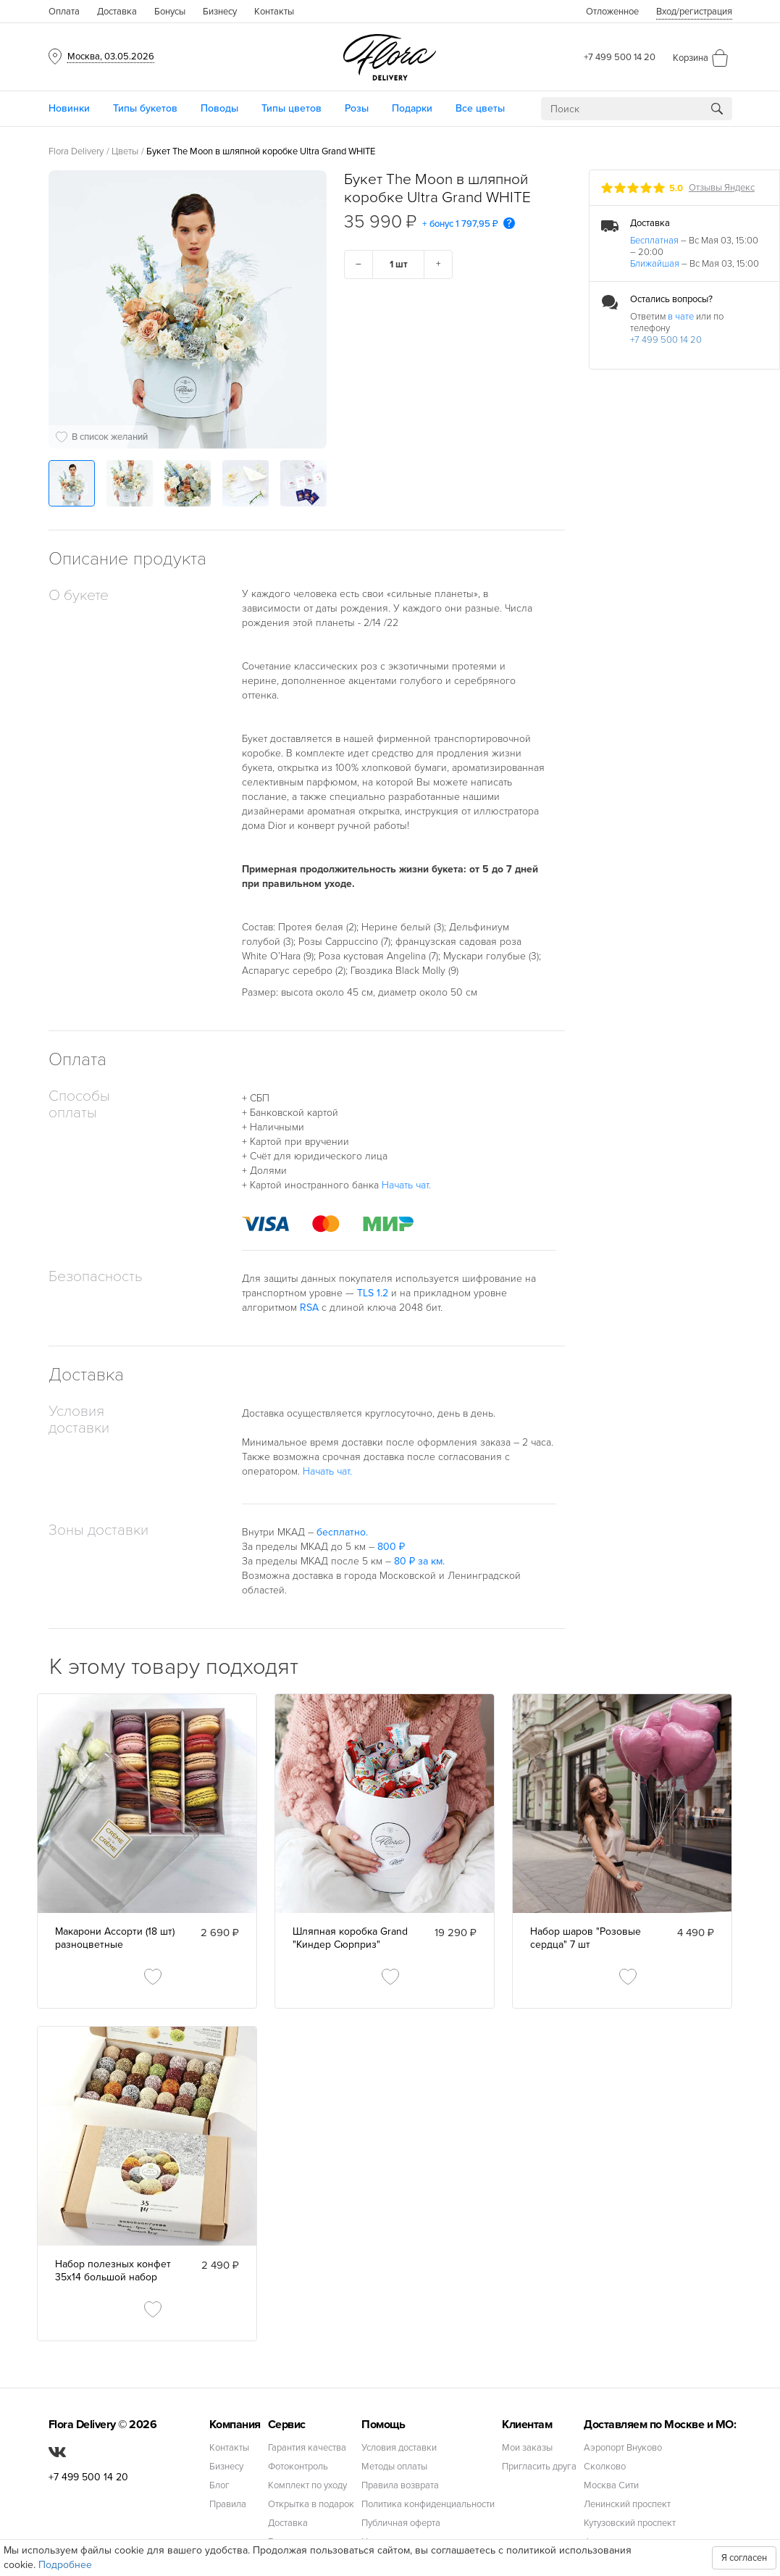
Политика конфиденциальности (428, 2504)
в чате (681, 316)
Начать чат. (406, 1185)
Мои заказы (527, 2448)
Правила (227, 2504)
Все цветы (480, 108)
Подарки (412, 108)
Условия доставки (399, 2448)
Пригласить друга (539, 2467)
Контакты (274, 11)
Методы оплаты (394, 2467)
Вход (694, 11)
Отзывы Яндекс (722, 188)
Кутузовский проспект (630, 2523)
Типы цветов (291, 108)
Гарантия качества (307, 2448)
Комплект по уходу (307, 2485)
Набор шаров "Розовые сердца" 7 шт (585, 1938)
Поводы (219, 108)
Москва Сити (611, 2485)
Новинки (69, 108)
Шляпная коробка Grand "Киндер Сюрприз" (350, 1938)
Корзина (690, 58)
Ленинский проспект (627, 2504)
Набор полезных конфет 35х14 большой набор (113, 2270)
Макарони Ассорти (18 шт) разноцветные (115, 1938)
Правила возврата (400, 2485)
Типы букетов (145, 108)
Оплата (64, 11)
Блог (219, 2485)
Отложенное (612, 11)
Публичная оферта (400, 2523)
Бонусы (169, 11)
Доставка (117, 11)
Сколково (605, 2467)
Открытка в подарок (311, 2504)
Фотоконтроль (298, 2467)
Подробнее (65, 2565)
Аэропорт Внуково (623, 2448)
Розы (357, 108)
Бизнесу (220, 11)
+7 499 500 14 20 (619, 57)
